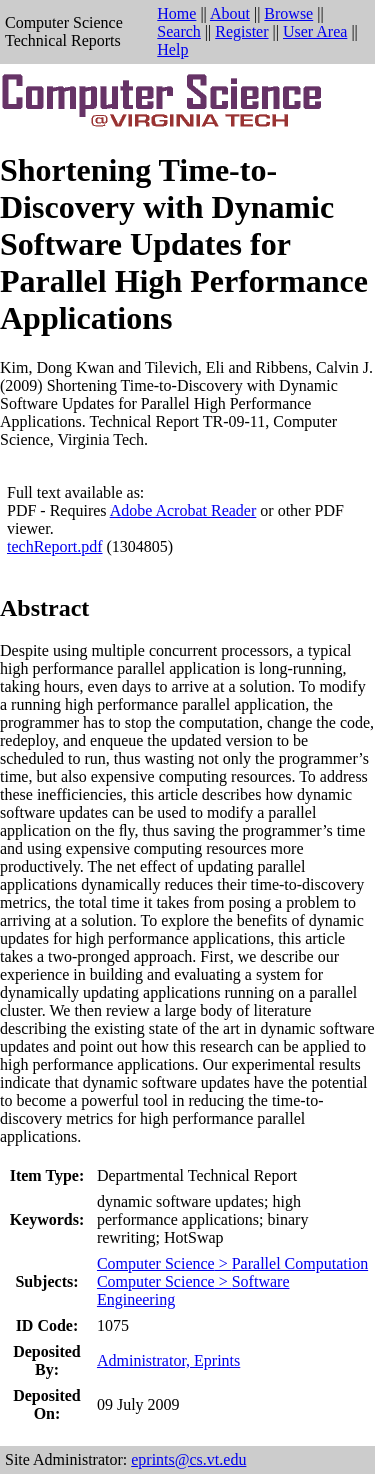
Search (179, 31)
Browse (288, 13)
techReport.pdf (55, 546)
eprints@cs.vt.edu (188, 1459)
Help (172, 49)
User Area (315, 31)
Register (241, 31)
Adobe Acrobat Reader (183, 510)
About (230, 13)
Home (176, 13)
